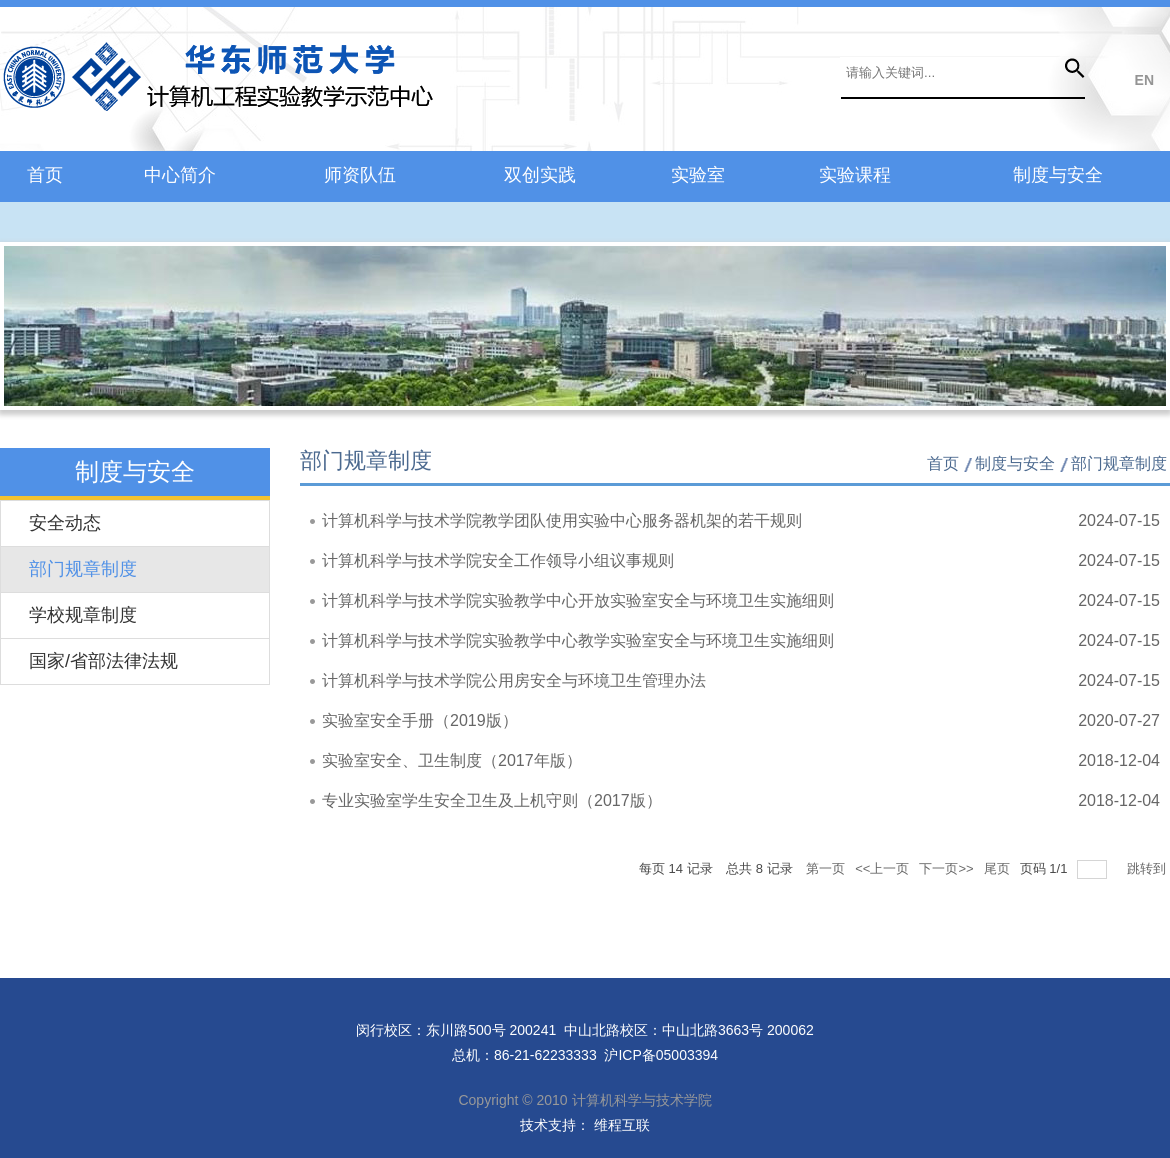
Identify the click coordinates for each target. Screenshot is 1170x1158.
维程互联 (620, 1125)
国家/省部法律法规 (103, 661)
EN (1144, 80)
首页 (45, 175)
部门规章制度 (83, 569)
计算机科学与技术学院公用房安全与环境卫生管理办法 (514, 680)
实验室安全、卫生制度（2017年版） (452, 760)
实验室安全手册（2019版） (420, 720)
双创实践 (540, 175)
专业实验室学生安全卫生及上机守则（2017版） (492, 800)
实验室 (698, 175)
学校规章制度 (83, 615)
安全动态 (65, 523)
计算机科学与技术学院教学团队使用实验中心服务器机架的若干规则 (562, 520)
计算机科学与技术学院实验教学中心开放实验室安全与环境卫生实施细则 (578, 600)
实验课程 (855, 175)
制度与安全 (1058, 175)
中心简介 (180, 175)
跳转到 (1148, 868)
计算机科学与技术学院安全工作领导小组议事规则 (498, 560)
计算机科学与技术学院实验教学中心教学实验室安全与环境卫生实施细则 (578, 640)
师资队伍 (360, 175)
